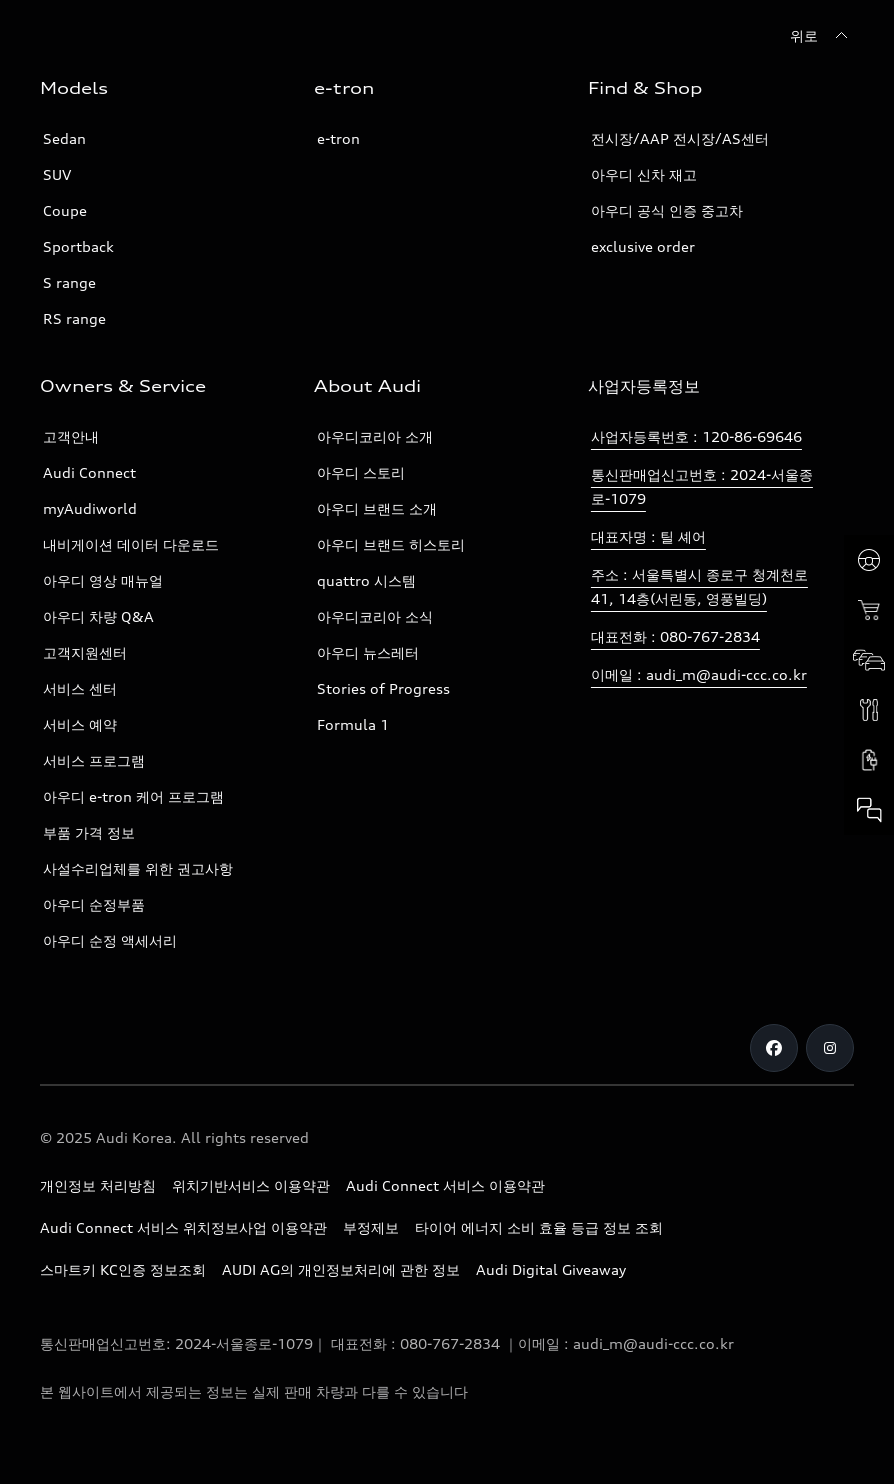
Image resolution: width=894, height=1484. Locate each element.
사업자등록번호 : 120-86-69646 (696, 436)
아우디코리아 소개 (375, 436)
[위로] (822, 36)
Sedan (64, 138)
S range (69, 282)
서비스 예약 (80, 724)
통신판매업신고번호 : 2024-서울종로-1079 (702, 486)
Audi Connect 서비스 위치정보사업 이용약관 (183, 1227)
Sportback (78, 246)
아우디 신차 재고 (644, 174)
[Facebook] (774, 1048)
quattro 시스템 (366, 580)
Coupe (65, 210)
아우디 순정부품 (94, 904)
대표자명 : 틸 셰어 (648, 536)
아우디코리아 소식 (375, 616)
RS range (74, 318)
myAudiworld (90, 508)
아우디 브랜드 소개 (377, 508)
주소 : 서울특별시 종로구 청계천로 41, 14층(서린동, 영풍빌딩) (699, 586)
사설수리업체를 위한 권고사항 (138, 868)
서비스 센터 (80, 688)
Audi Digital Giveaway (551, 1269)
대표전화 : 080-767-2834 (675, 636)
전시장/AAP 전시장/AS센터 (680, 138)
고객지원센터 (85, 652)
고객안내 (71, 436)
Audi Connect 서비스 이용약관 (445, 1185)
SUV (57, 174)
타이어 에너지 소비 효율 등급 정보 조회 (539, 1227)
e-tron (338, 138)
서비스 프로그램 (94, 760)
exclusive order (643, 246)
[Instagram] (830, 1048)
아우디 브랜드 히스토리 (391, 544)
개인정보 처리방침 (98, 1185)
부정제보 (371, 1227)
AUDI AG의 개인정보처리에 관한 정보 (341, 1269)
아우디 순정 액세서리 (110, 940)
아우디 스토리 (361, 472)
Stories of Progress (383, 688)
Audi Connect (89, 472)
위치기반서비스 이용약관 (251, 1185)
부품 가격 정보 (89, 832)
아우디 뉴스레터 (368, 652)
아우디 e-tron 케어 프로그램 (133, 796)
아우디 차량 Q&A (98, 616)
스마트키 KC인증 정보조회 (123, 1269)
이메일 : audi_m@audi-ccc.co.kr (699, 674)
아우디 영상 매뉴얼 (103, 580)
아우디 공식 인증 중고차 (667, 210)
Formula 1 (353, 724)
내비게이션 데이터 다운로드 (131, 544)
